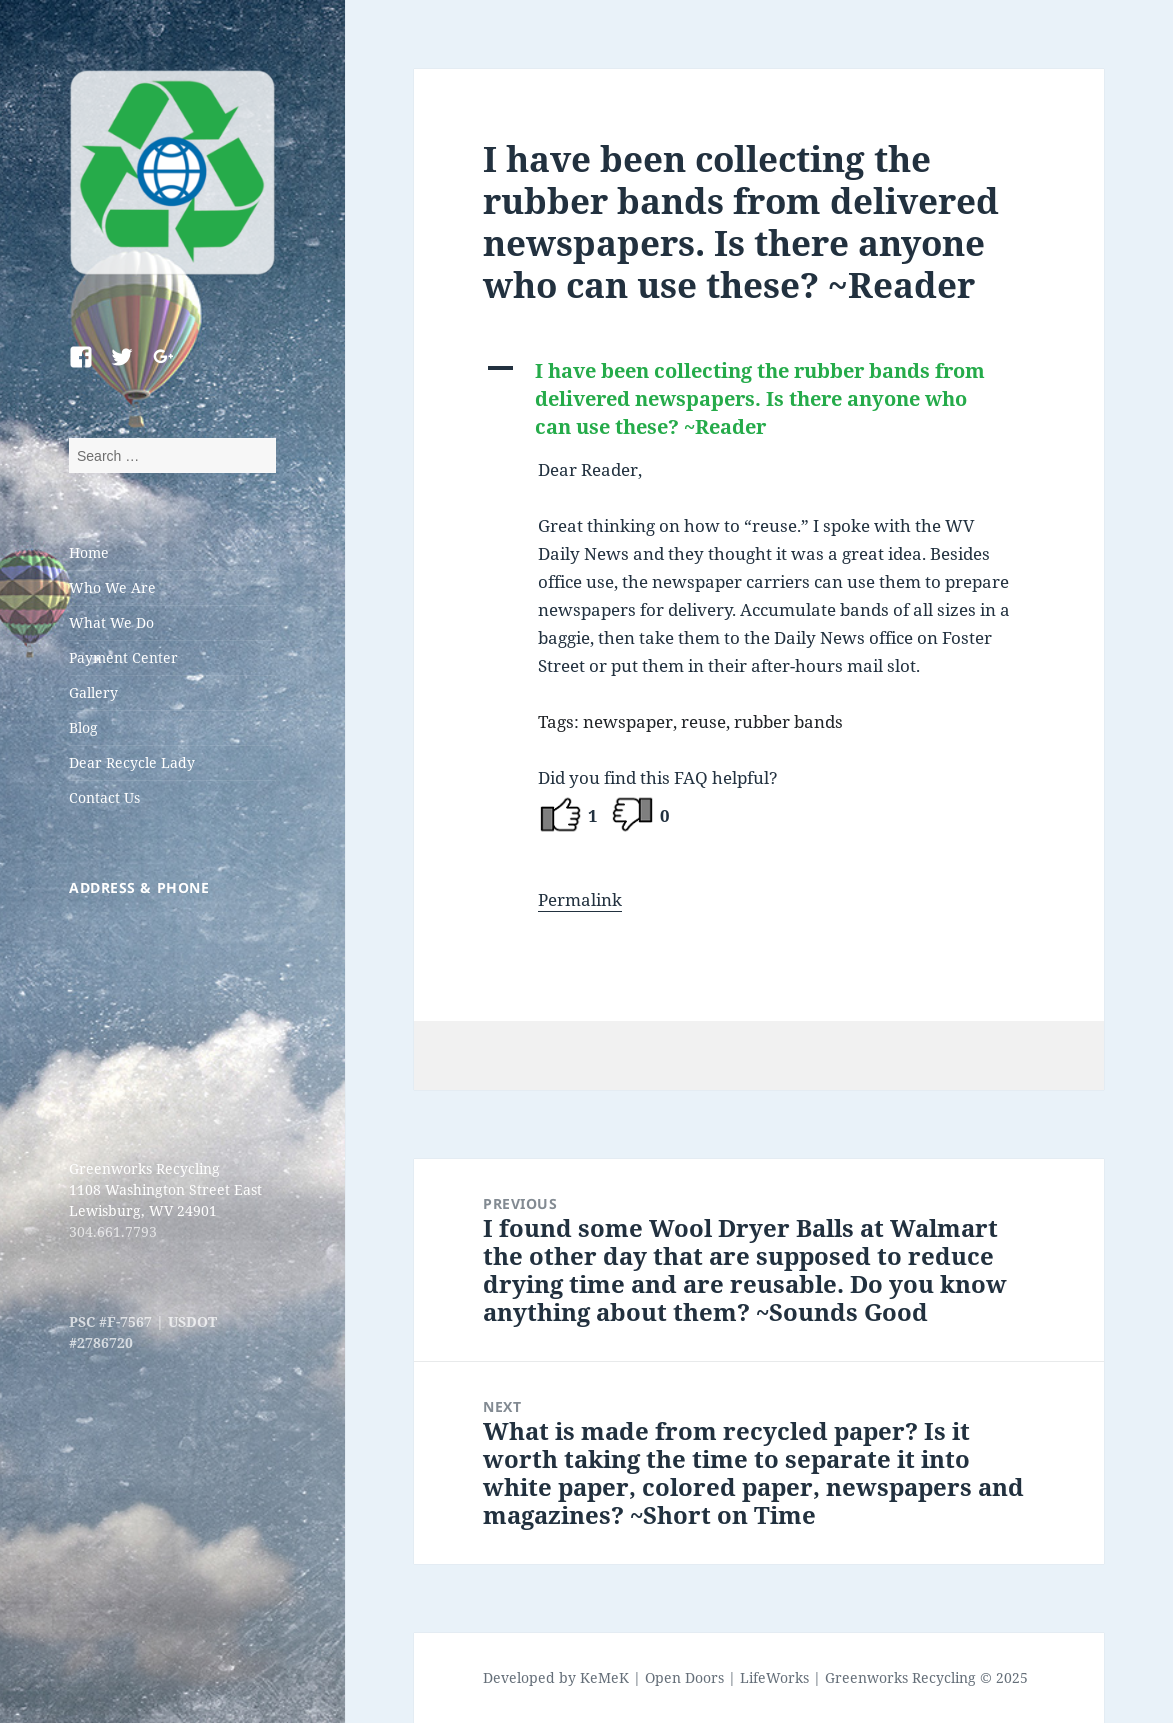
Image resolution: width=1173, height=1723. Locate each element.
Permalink (580, 899)
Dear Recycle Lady (132, 762)
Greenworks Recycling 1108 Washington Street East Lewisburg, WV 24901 (165, 1189)
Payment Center (123, 657)
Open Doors (684, 1677)
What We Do (111, 622)
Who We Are (112, 587)
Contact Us (104, 797)
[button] (759, 399)
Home (89, 552)
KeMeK (604, 1677)
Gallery (93, 692)
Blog (83, 727)
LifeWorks (774, 1677)
